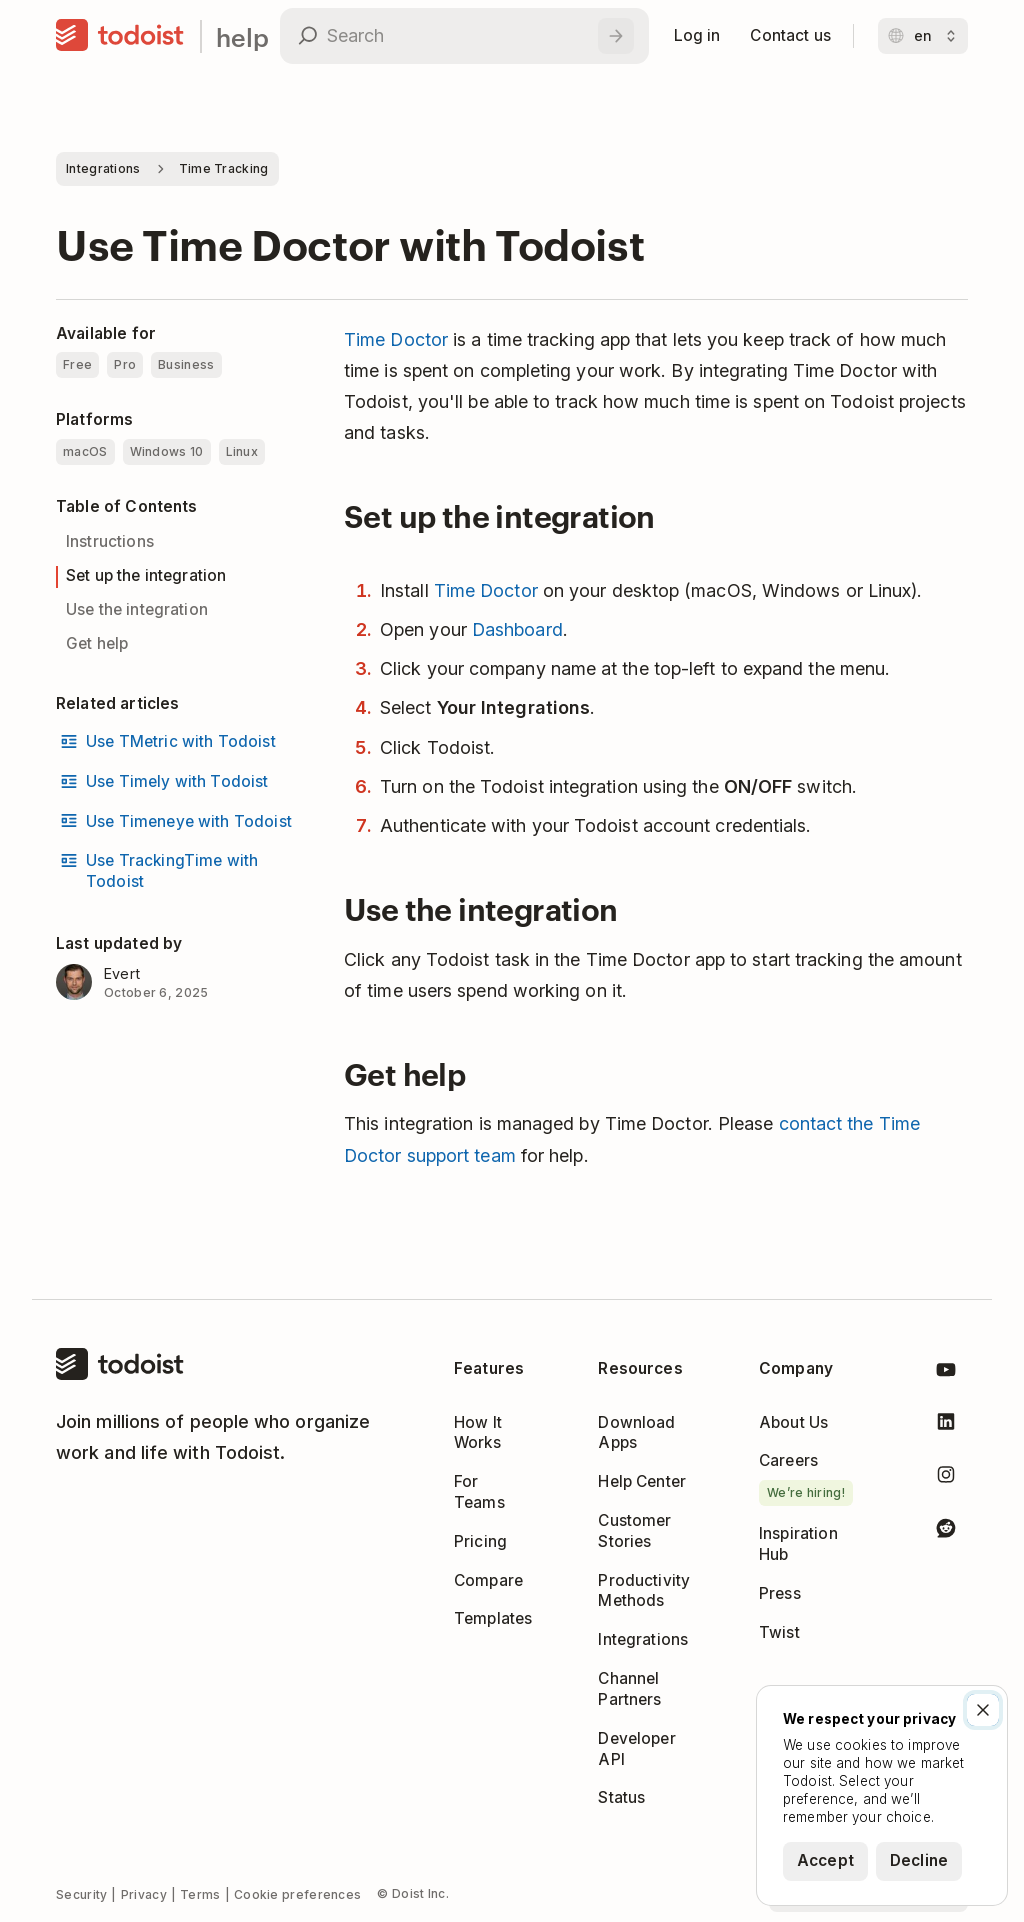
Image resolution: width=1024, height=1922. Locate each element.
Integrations (103, 168)
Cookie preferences (297, 1894)
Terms (200, 1894)
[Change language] (923, 36)
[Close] (983, 1710)
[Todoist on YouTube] (946, 1373)
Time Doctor (396, 339)
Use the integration (137, 609)
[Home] (120, 36)
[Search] (616, 36)
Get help (97, 643)
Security (81, 1894)
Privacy (144, 1894)
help (242, 36)
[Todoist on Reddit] (946, 1531)
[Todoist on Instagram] (946, 1478)
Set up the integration (146, 575)
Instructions (110, 541)
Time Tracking (224, 168)
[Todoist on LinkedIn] (946, 1425)
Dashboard (517, 629)
